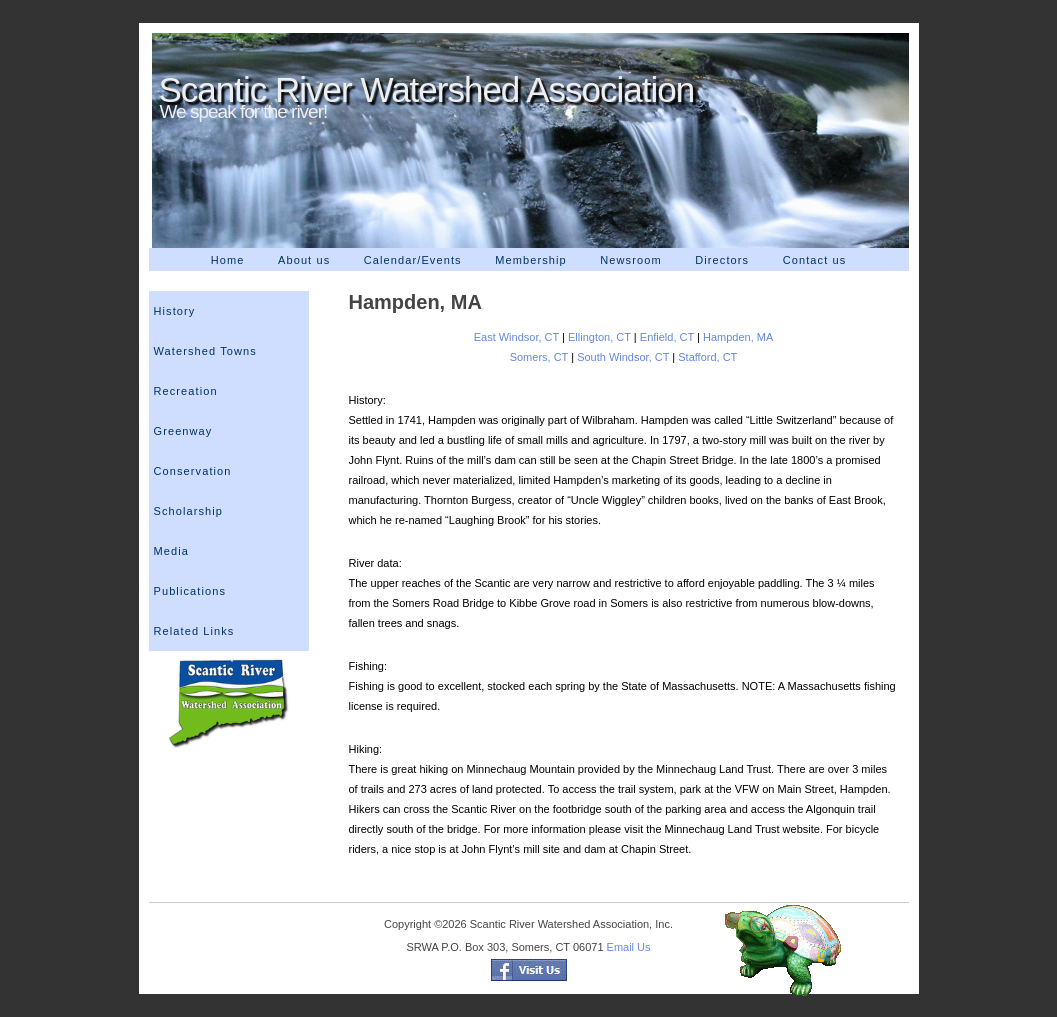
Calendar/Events (413, 260)
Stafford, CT (707, 357)
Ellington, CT (599, 337)
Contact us (815, 260)
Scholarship (189, 511)
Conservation (193, 471)
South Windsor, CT (623, 357)
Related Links (194, 631)
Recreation (186, 391)
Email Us (629, 947)
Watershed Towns (205, 351)
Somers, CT (539, 357)
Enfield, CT (667, 337)
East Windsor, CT (518, 337)
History (175, 311)
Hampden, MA (738, 337)
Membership (531, 260)
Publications (190, 591)
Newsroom (630, 260)
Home (228, 260)
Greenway (183, 431)
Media (171, 551)
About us (304, 260)
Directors (722, 260)
